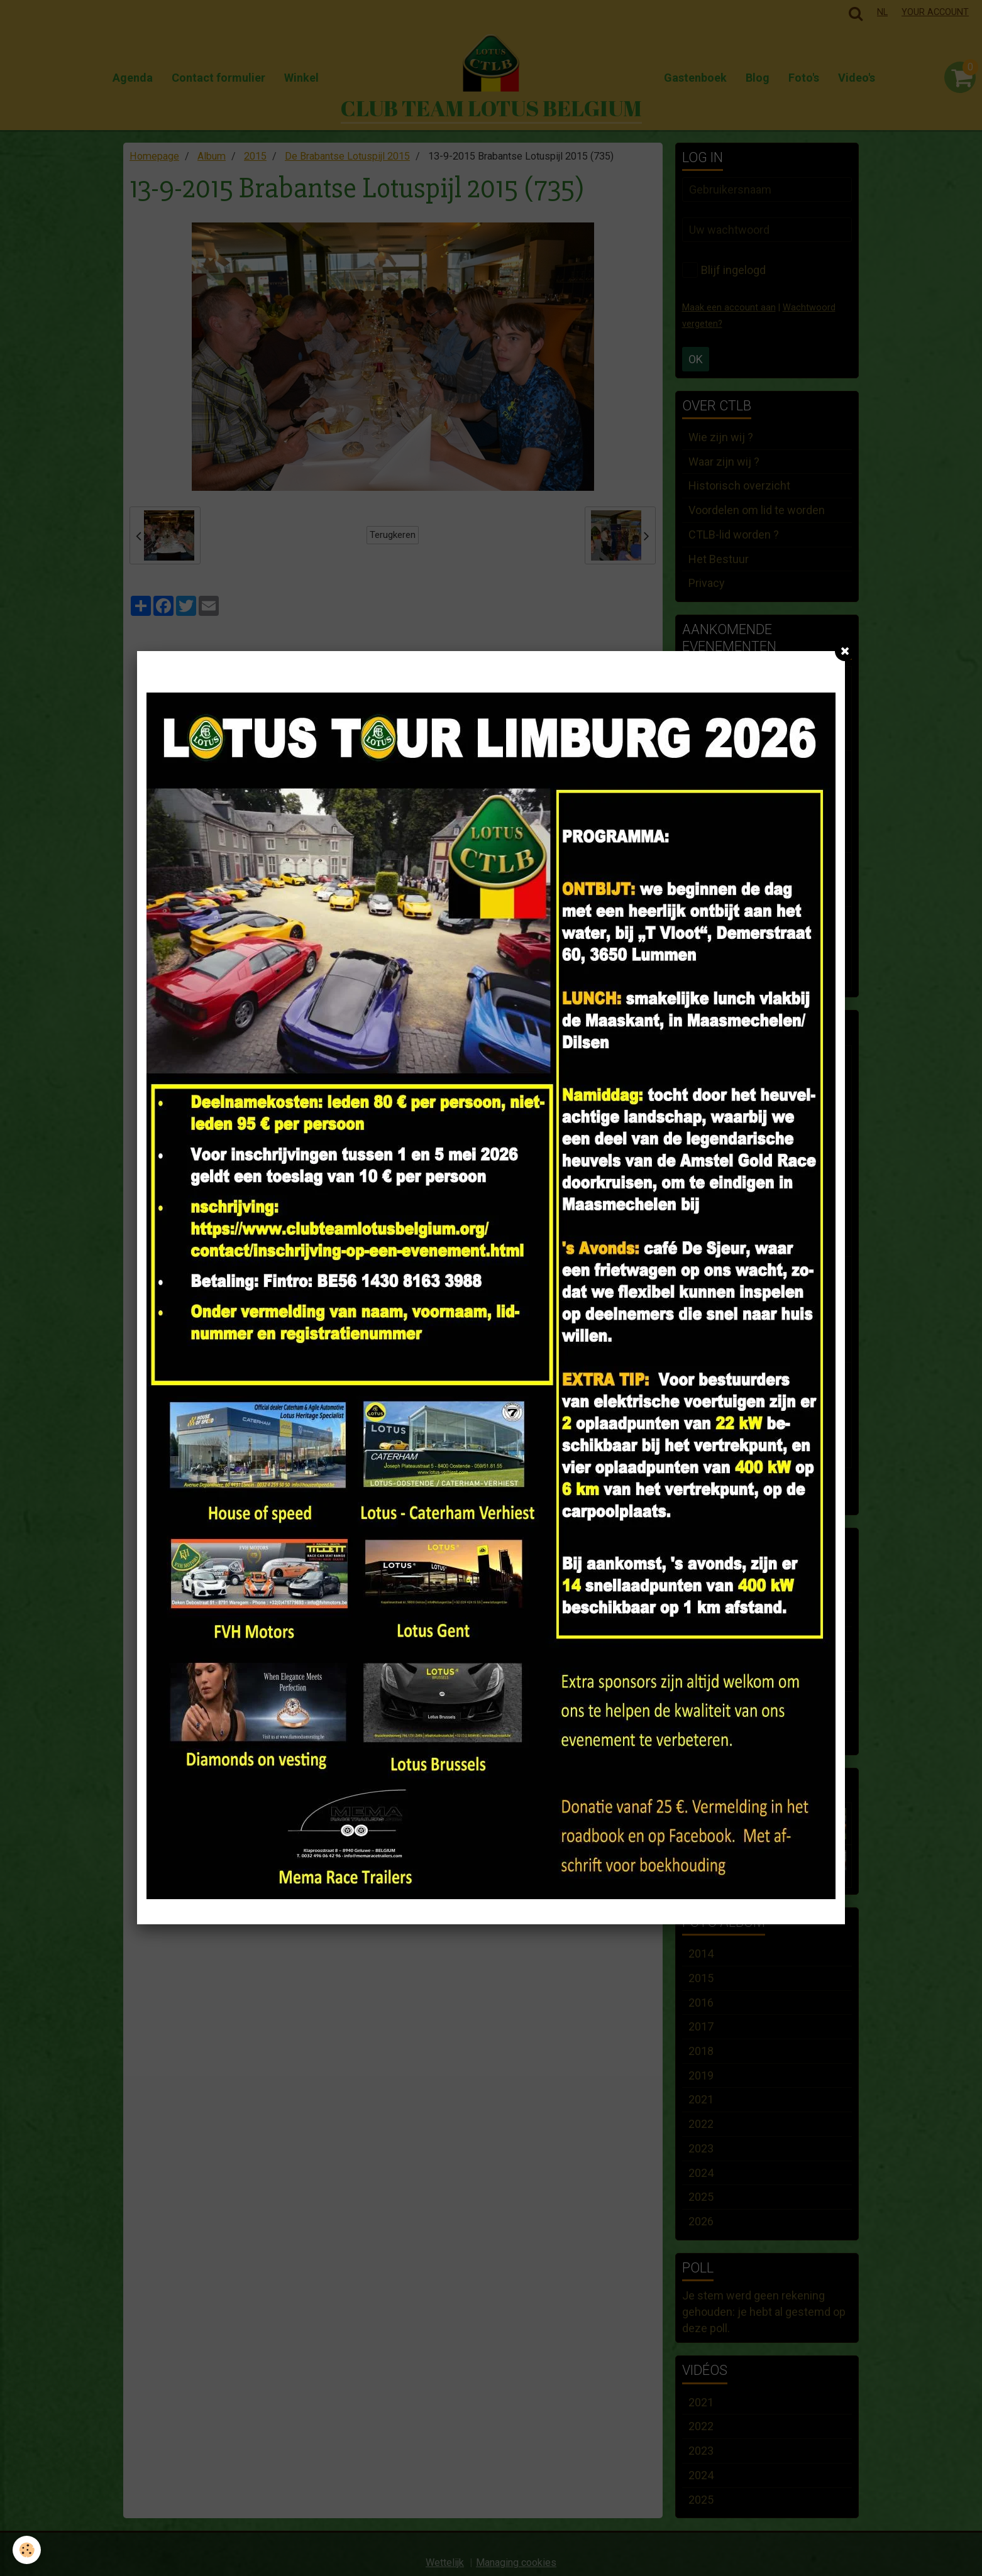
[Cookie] (27, 2550)
